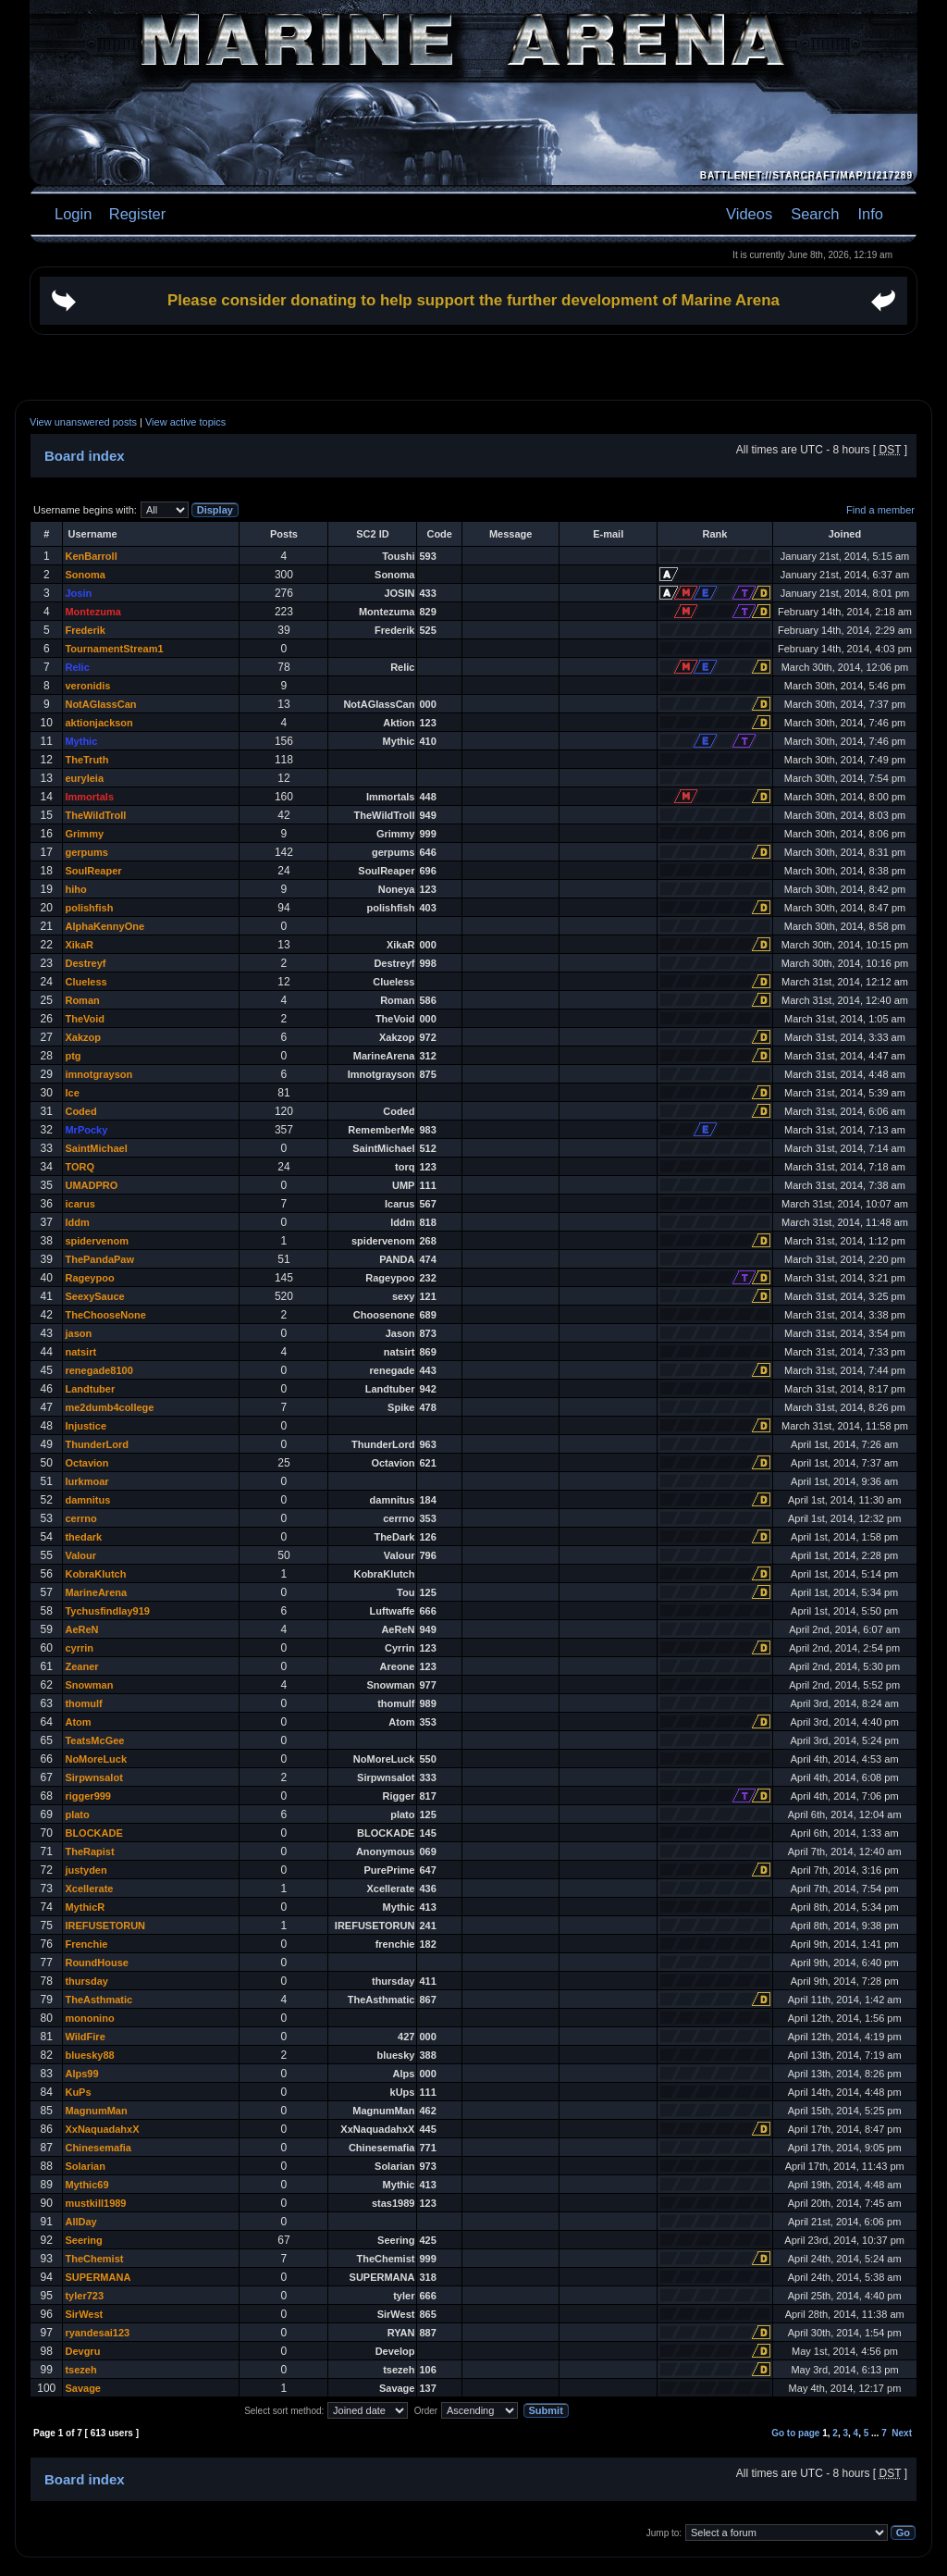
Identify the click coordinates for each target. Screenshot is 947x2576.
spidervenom (96, 1240)
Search (815, 213)
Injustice (85, 1425)
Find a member (880, 509)
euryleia (84, 778)
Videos (749, 213)
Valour (80, 1555)
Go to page (795, 2433)
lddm (77, 1222)
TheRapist (89, 1851)
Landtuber (90, 1388)
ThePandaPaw (99, 1259)
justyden (85, 1870)
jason (78, 1333)
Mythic (81, 741)
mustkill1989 (95, 2203)
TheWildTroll (95, 815)
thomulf (83, 1703)
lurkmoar (86, 1481)
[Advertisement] (473, 367)
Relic (77, 667)
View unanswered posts (83, 421)
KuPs (78, 2092)
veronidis (87, 685)
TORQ (79, 1166)
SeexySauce (94, 1296)
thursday (86, 1981)
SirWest (84, 2314)
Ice (72, 1092)
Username (92, 533)
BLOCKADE (93, 1833)
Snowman (89, 1684)
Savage (83, 2388)
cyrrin (79, 1647)
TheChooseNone (105, 1314)
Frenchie (86, 1944)
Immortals (89, 796)
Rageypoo (89, 1277)
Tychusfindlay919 (107, 1610)
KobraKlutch (95, 1573)
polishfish (89, 907)
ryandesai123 (97, 2332)
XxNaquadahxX (102, 2129)
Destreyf (85, 963)
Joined (845, 533)
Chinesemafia (98, 2147)
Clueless (85, 981)
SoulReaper (93, 870)
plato (77, 1814)
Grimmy (84, 833)
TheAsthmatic (98, 1999)
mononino (89, 2018)
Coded (80, 1111)
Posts (284, 533)
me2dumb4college (109, 1407)
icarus (79, 1203)
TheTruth (86, 759)
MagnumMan (96, 2110)
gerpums (86, 852)
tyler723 (84, 2295)
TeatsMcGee (94, 1740)
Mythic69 (86, 2184)
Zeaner (81, 1666)
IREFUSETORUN (105, 1925)
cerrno (80, 1518)
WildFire (85, 2036)
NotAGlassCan (100, 704)
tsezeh (80, 2369)
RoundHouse (96, 1962)
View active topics (185, 421)
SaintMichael (96, 1148)
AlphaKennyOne (104, 926)
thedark (83, 1536)
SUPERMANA (97, 2277)
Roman (82, 1000)
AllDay (80, 2221)
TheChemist (94, 2258)
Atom (78, 1722)
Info (870, 213)
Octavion (86, 1462)
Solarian (85, 2166)
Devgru (82, 2351)
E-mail (608, 533)
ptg (72, 1055)
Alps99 (81, 2073)
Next (902, 2433)
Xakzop (83, 1037)
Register (135, 213)
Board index (84, 456)
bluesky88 (89, 2055)
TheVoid (85, 1018)
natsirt (80, 1351)
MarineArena (96, 1592)
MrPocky (86, 1129)
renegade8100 (98, 1370)
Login (73, 213)
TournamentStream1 (114, 648)
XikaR (79, 944)
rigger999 (88, 1796)
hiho (75, 889)
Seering (83, 2240)
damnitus (87, 1499)
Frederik (85, 630)
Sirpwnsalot (93, 1777)
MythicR (85, 1907)
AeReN (81, 1629)
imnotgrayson (98, 1074)
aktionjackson (98, 722)
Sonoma (85, 574)
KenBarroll (91, 556)
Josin (78, 593)
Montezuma (93, 611)
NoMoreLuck (96, 1759)
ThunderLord (96, 1444)
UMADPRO (91, 1185)
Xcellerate (89, 1888)
